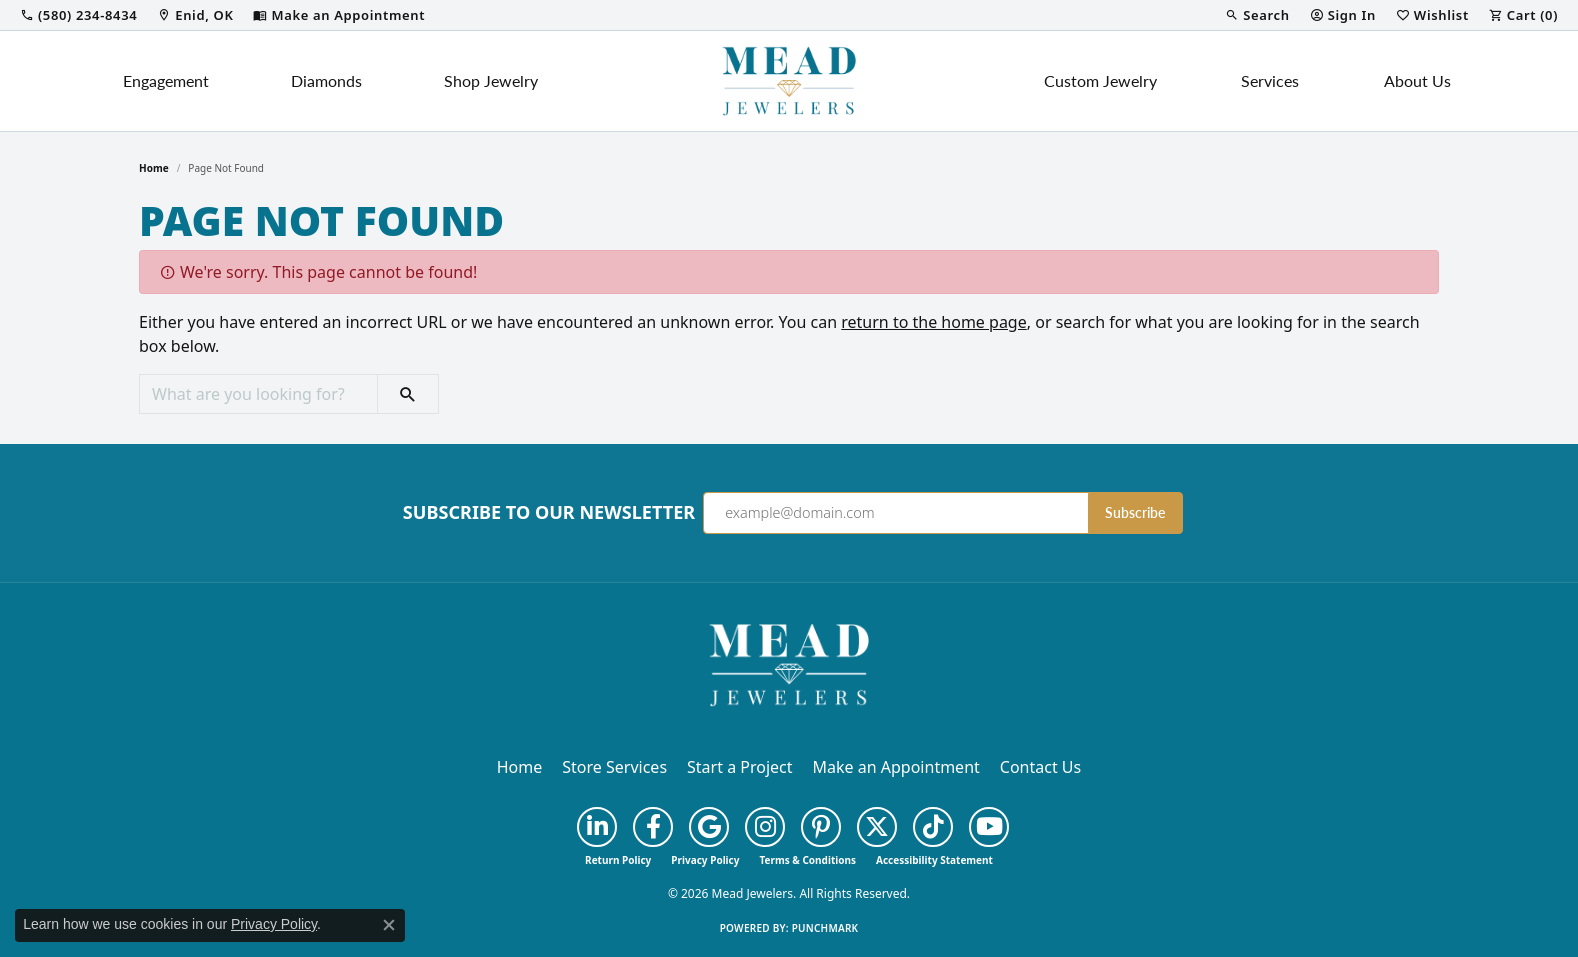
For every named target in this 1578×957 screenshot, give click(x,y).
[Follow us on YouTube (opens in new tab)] (989, 827)
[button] (1257, 15)
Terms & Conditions (807, 860)
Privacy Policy (705, 860)
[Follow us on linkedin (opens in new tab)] (597, 827)
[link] (78, 15)
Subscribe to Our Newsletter (549, 513)
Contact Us (1040, 767)
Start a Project (739, 767)
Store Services (614, 767)
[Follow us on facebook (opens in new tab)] (653, 827)
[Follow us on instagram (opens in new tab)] (765, 827)
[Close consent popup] (389, 925)
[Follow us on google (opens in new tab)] (709, 827)
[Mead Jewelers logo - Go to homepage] (789, 81)
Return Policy (618, 860)
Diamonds (326, 80)
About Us (1417, 80)
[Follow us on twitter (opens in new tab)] (877, 827)
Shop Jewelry (491, 80)
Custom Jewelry (1100, 80)
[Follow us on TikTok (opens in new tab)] (933, 827)
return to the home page (934, 322)
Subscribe (1135, 512)
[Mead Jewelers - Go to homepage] (789, 663)
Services (1270, 80)
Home (154, 168)
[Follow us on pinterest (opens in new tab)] (821, 827)
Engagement (166, 80)
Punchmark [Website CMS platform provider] (825, 928)
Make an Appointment (896, 767)
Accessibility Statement (934, 860)
